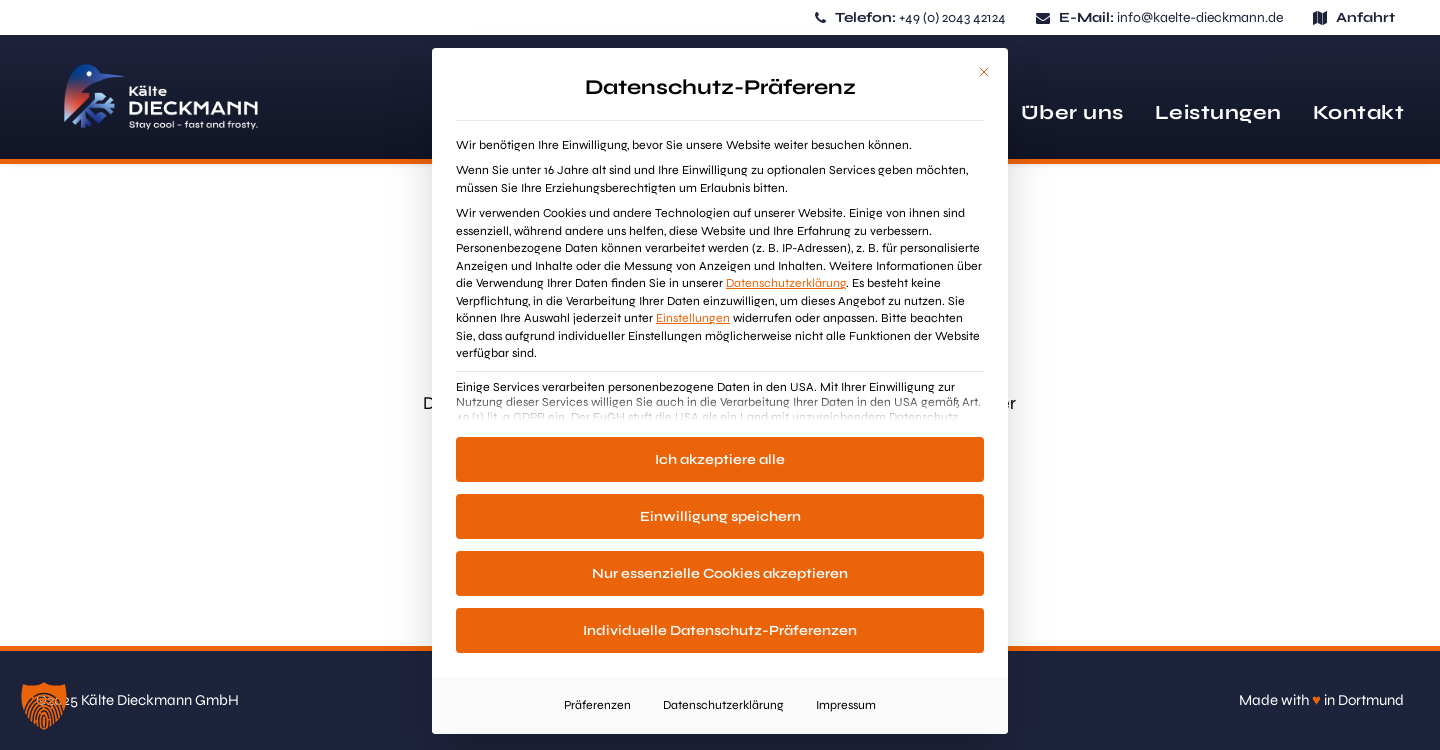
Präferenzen (597, 705)
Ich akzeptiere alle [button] (720, 459)
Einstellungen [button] (693, 318)
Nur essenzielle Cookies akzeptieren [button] (720, 573)
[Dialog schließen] (984, 72)
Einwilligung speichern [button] (720, 516)
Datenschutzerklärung (786, 283)
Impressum (846, 705)
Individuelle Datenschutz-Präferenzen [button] (720, 630)
